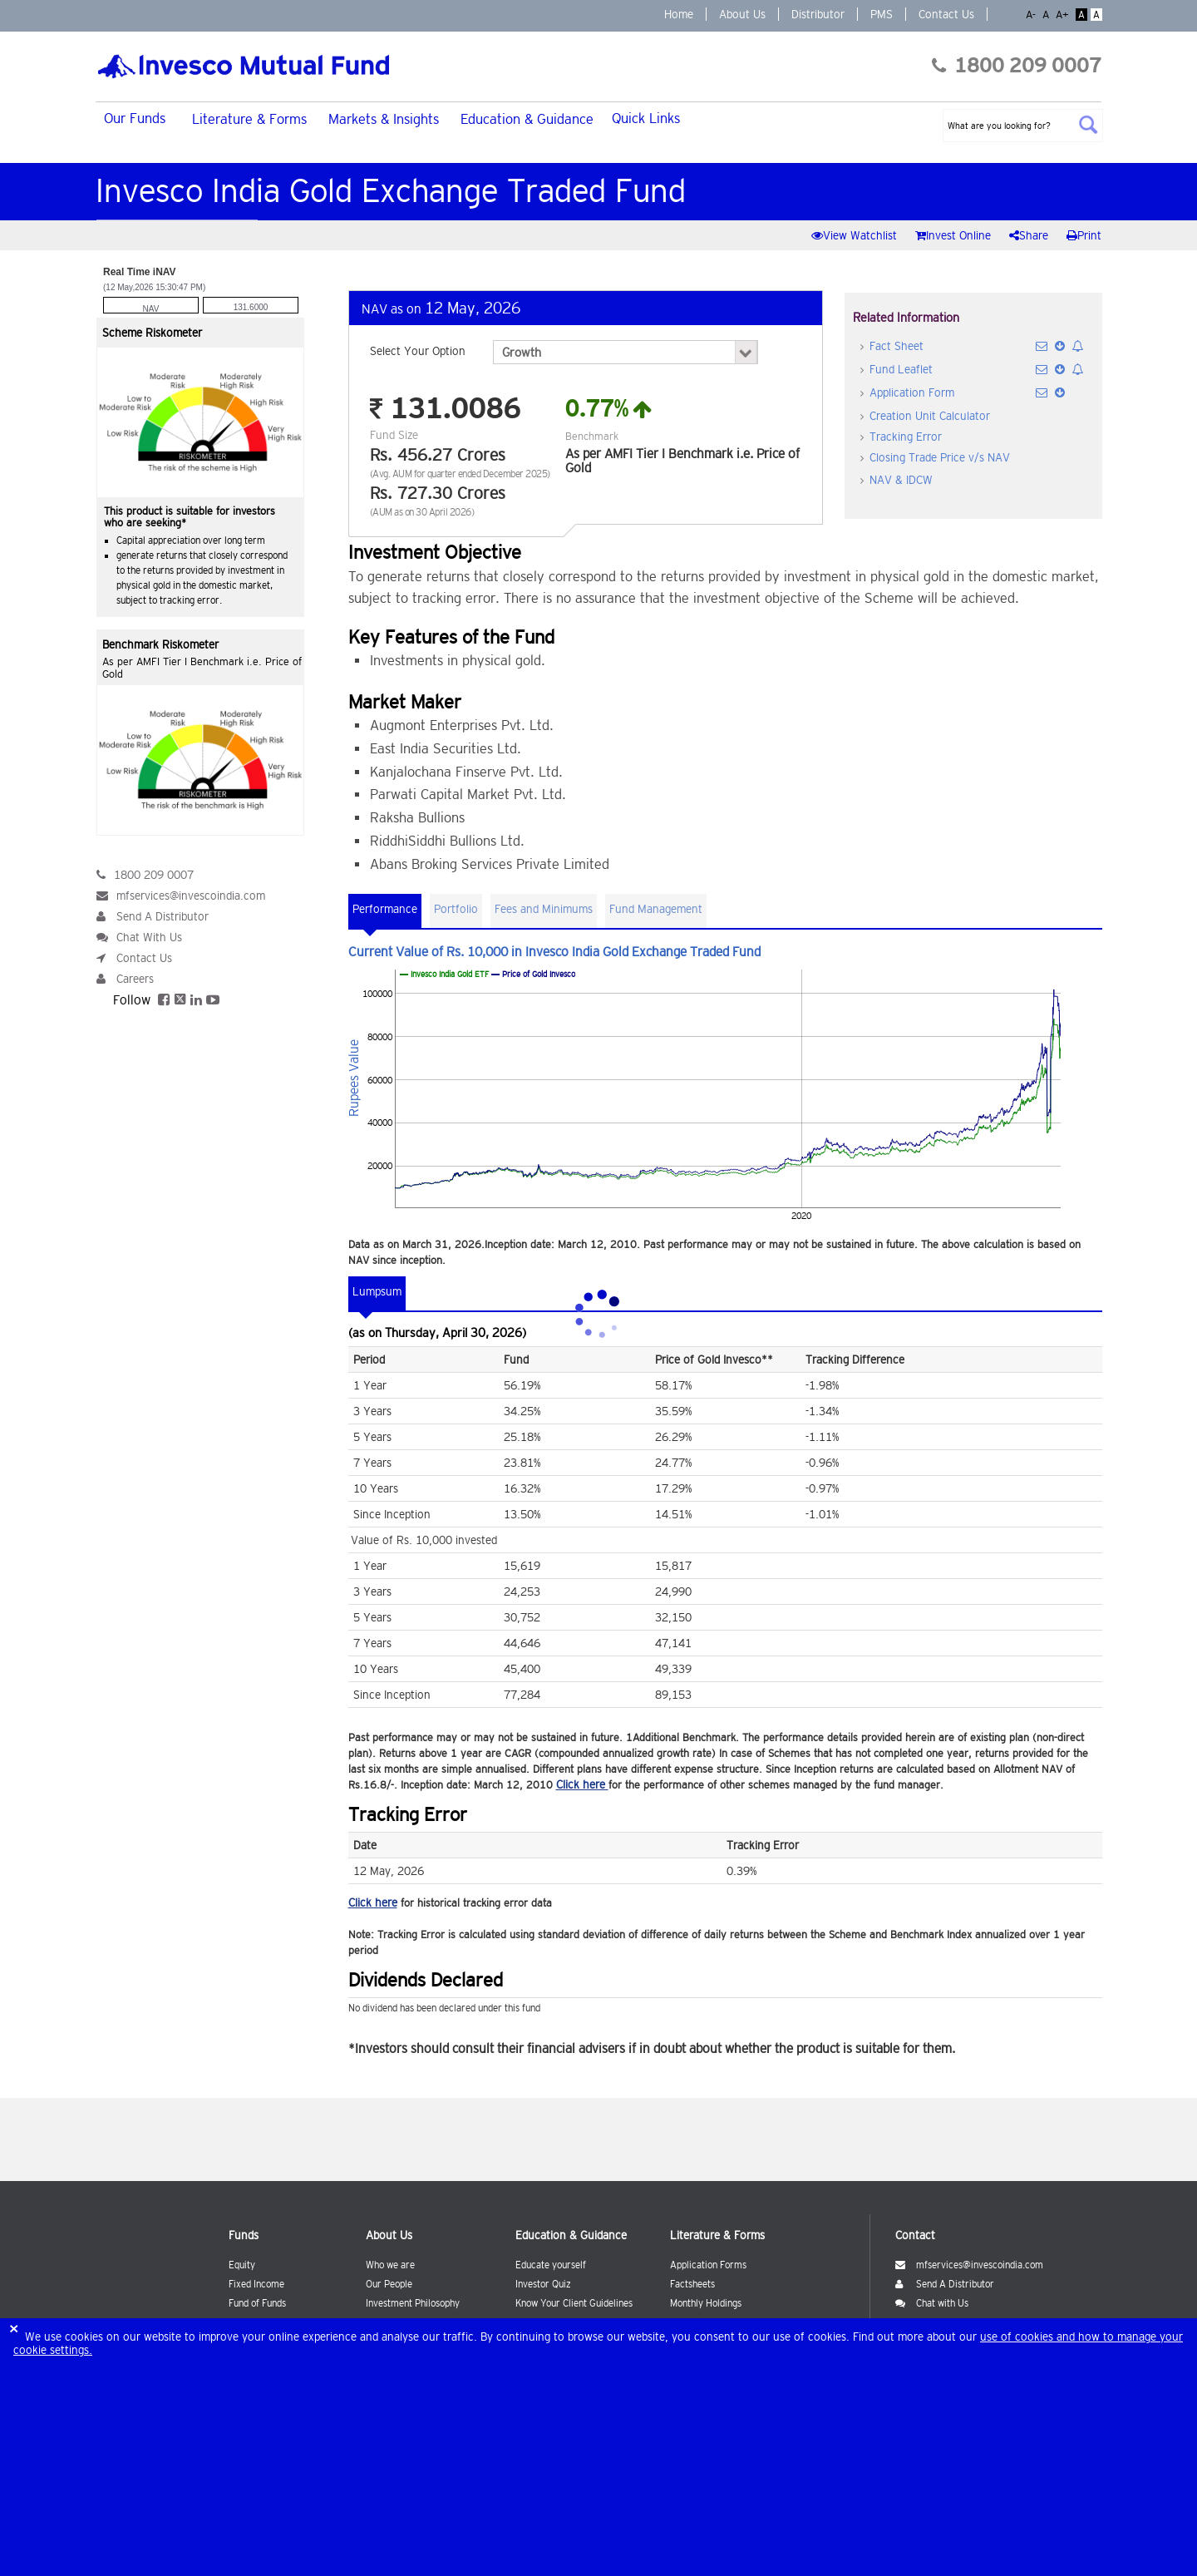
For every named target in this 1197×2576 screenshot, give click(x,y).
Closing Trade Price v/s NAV (939, 457)
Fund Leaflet (901, 369)
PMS (881, 14)
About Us (742, 14)
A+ (1064, 14)
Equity (242, 2265)
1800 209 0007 (1016, 65)
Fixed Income (256, 2284)
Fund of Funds (257, 2303)
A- (1032, 14)
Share (1030, 235)
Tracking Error (905, 436)
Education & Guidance (527, 119)
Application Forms (708, 2265)
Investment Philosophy (413, 2303)
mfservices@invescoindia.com (190, 895)
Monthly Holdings (705, 2303)
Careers (135, 978)
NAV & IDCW (901, 479)
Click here (582, 1784)
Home (678, 14)
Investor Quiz (543, 2284)
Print (1083, 235)
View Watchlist (855, 235)
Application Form (911, 392)
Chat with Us (931, 2303)
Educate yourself (550, 2265)
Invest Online (954, 235)
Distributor (818, 14)
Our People (389, 2284)
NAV (151, 308)
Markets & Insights (383, 119)
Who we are (390, 2265)
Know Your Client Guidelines (574, 2303)
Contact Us (946, 14)
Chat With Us (149, 937)
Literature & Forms (249, 119)
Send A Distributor (162, 916)
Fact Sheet (896, 346)
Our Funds (134, 118)
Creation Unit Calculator (929, 415)
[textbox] (1023, 125)
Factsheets (692, 2284)
